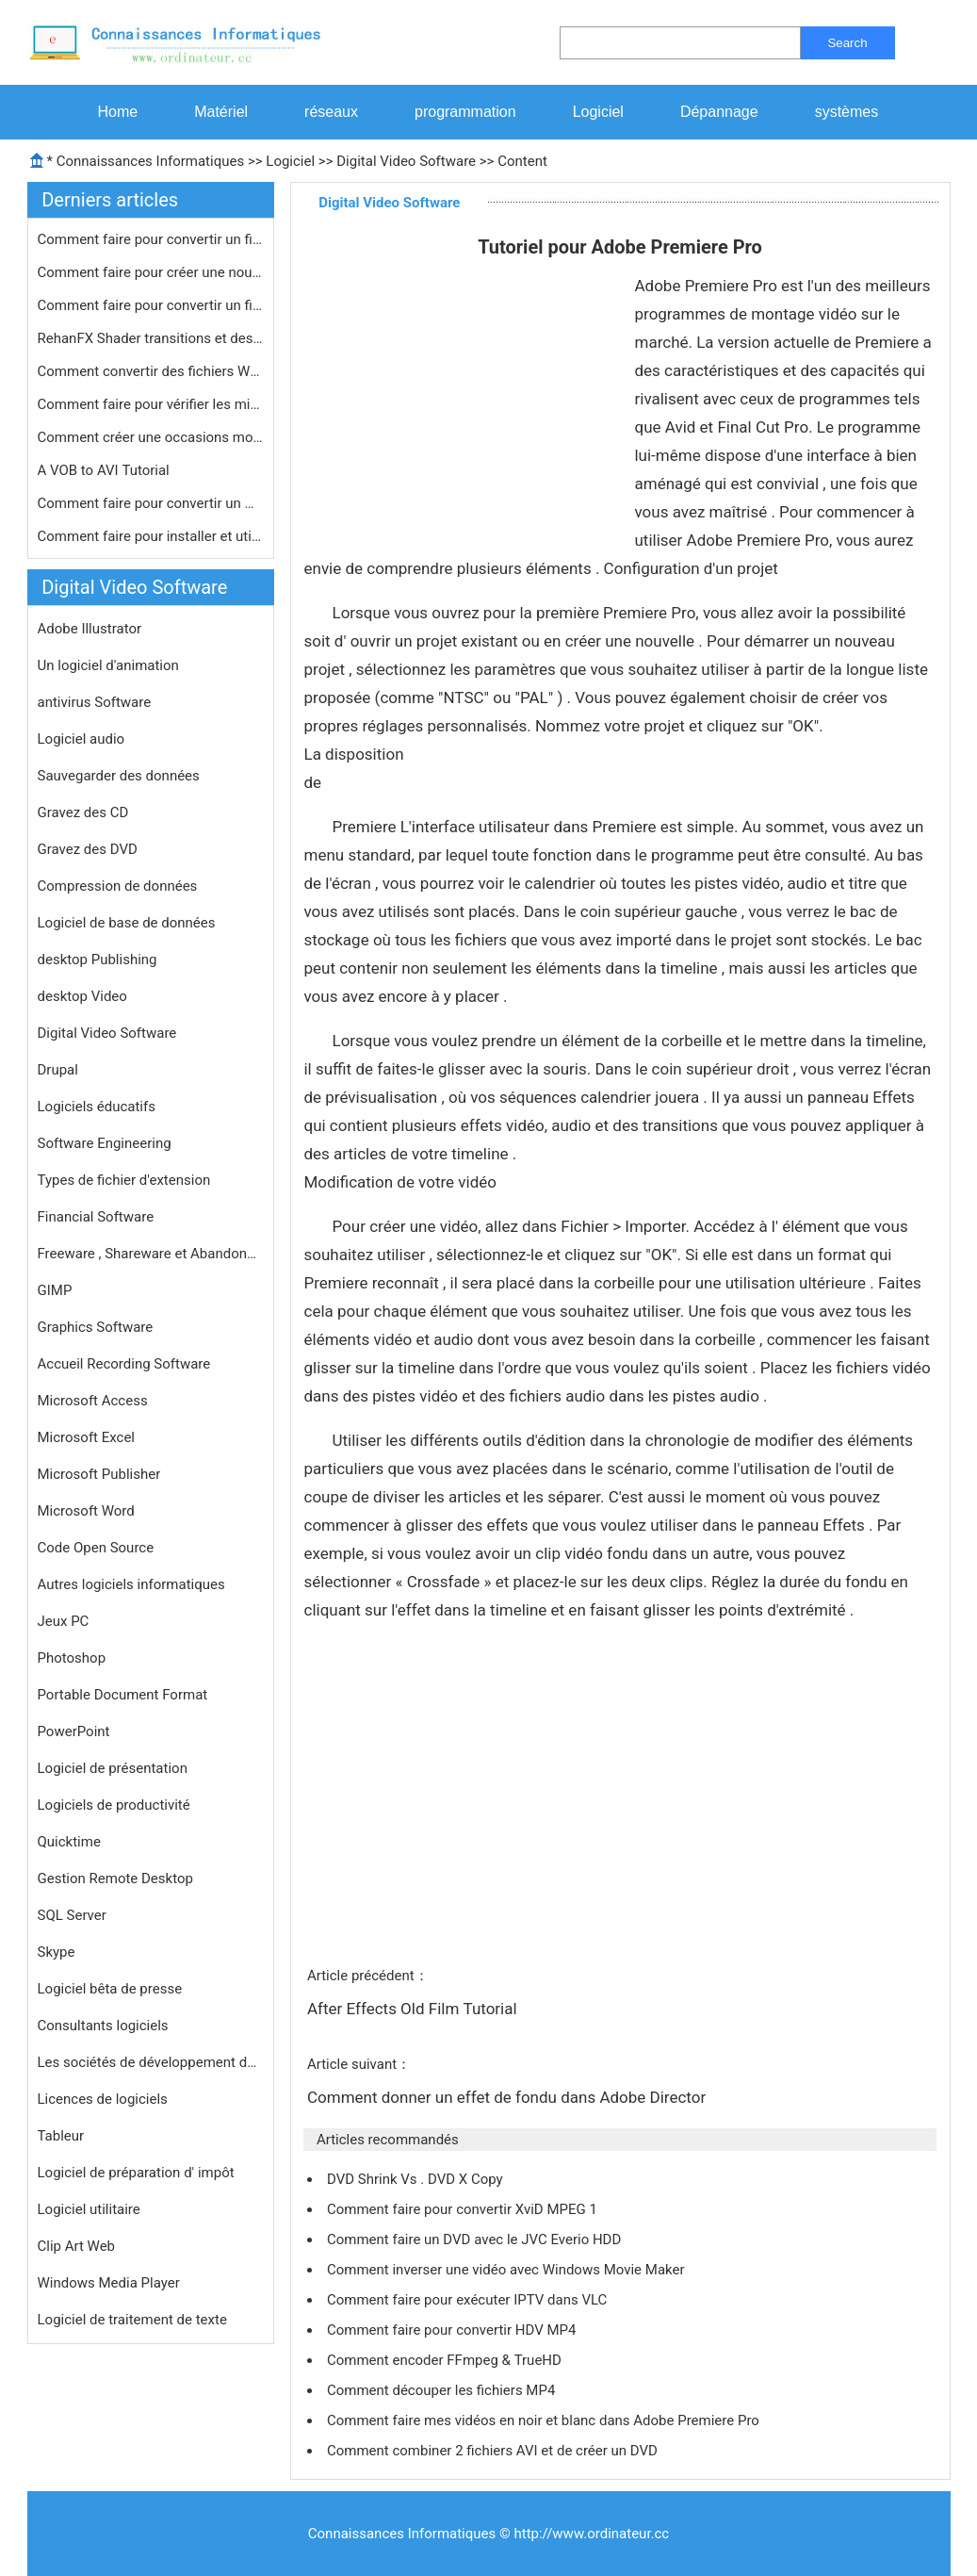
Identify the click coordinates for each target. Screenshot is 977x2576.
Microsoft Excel (87, 1437)
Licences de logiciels (103, 2099)
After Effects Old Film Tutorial (414, 2008)
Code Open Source (96, 1547)
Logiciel (598, 112)
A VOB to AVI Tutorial (105, 470)
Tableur (61, 2135)
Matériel (221, 112)
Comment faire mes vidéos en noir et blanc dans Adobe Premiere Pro (545, 2420)
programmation (465, 112)
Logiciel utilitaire (89, 2209)
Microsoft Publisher (99, 1474)
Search (847, 43)
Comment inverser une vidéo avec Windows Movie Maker (507, 2269)
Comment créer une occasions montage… (151, 437)
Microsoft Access (93, 1400)
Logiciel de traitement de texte (132, 2319)
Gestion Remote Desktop (115, 1878)
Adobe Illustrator (90, 628)
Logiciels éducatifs (96, 1106)
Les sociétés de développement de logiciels (151, 2062)
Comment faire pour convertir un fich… (151, 239)
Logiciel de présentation (112, 1768)
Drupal (58, 1069)
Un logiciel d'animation (108, 665)
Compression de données (118, 886)
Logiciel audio (81, 738)
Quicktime (69, 1841)
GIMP (55, 1290)
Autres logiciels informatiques (131, 1584)
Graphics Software (96, 1327)
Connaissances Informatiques (150, 161)
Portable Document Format (123, 1694)
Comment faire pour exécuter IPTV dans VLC (469, 2299)
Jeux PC (64, 1621)
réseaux (331, 112)
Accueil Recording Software (124, 1363)
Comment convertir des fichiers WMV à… (151, 371)
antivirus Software (95, 702)
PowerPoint (74, 1731)
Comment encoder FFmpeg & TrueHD (446, 2360)
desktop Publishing (97, 959)
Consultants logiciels (103, 2025)
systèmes (847, 112)
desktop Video (82, 996)
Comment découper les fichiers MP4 (443, 2390)
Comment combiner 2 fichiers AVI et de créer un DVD (494, 2450)
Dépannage (719, 112)
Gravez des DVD (88, 849)
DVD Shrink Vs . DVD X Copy (416, 2179)
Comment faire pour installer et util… (151, 536)
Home (118, 112)
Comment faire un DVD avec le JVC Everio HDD (476, 2239)
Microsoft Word (86, 1510)
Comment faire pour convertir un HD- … (151, 503)
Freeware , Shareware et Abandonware (151, 1253)
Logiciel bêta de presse (110, 1988)
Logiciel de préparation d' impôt (136, 2172)
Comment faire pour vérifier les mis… (151, 404)
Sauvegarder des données (119, 775)
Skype (56, 1952)
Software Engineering (104, 1143)
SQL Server (72, 1915)
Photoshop (72, 1657)
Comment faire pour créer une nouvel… (151, 272)
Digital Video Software (406, 161)
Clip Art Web (77, 2246)
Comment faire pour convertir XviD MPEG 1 (464, 2209)
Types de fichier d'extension (124, 1180)
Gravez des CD (83, 812)
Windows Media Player (109, 2282)
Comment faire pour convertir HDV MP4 (453, 2330)
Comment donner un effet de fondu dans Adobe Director (508, 2097)
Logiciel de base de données (127, 922)
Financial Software (96, 1216)
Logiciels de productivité (114, 1805)
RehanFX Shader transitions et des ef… (151, 338)
